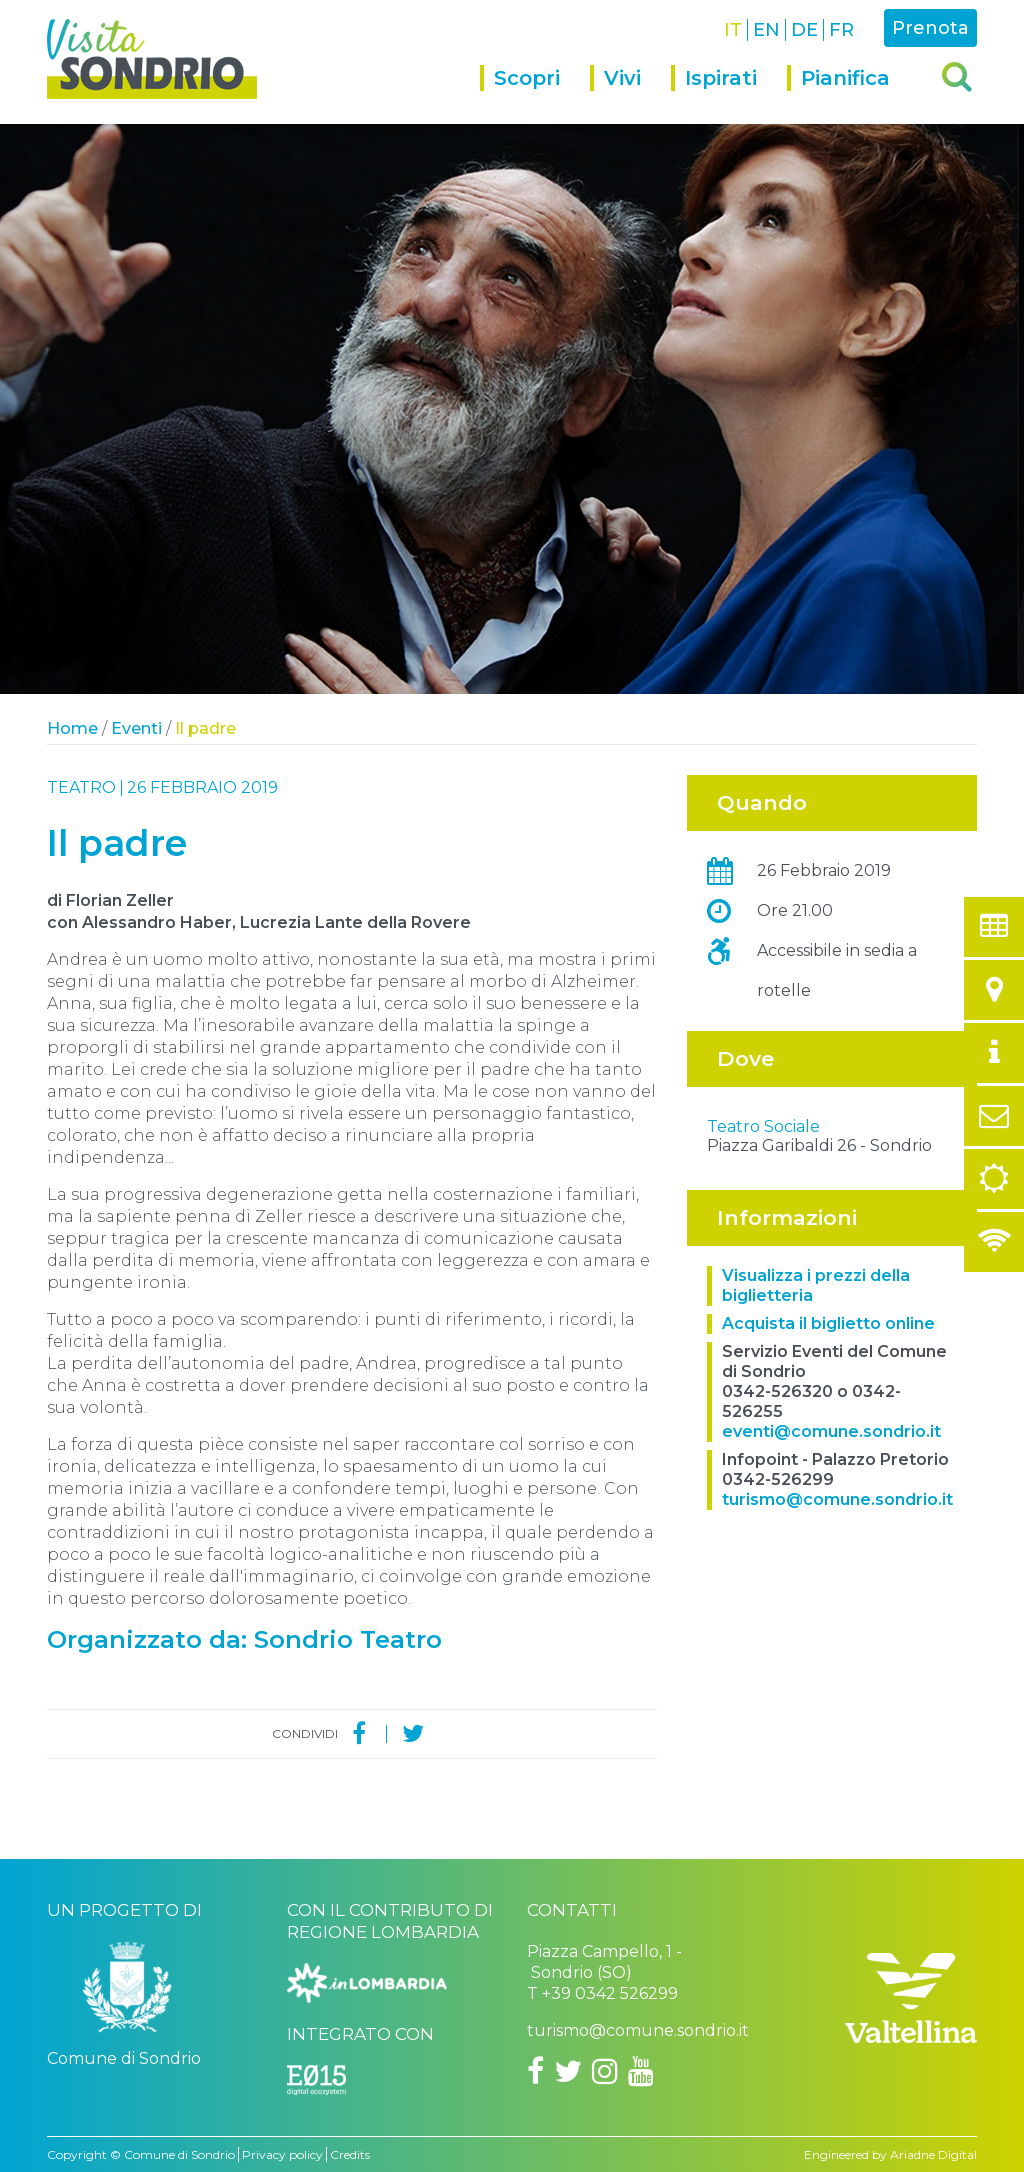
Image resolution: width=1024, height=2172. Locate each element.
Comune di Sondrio (179, 2154)
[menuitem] (535, 94)
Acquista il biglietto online (828, 1468)
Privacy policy (282, 2154)
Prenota (930, 28)
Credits (350, 2154)
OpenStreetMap (857, 1245)
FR (841, 30)
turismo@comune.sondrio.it (837, 1644)
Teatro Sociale (763, 1271)
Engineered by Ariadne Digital (890, 2154)
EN (766, 30)
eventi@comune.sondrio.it (831, 1576)
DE (804, 30)
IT (733, 30)
